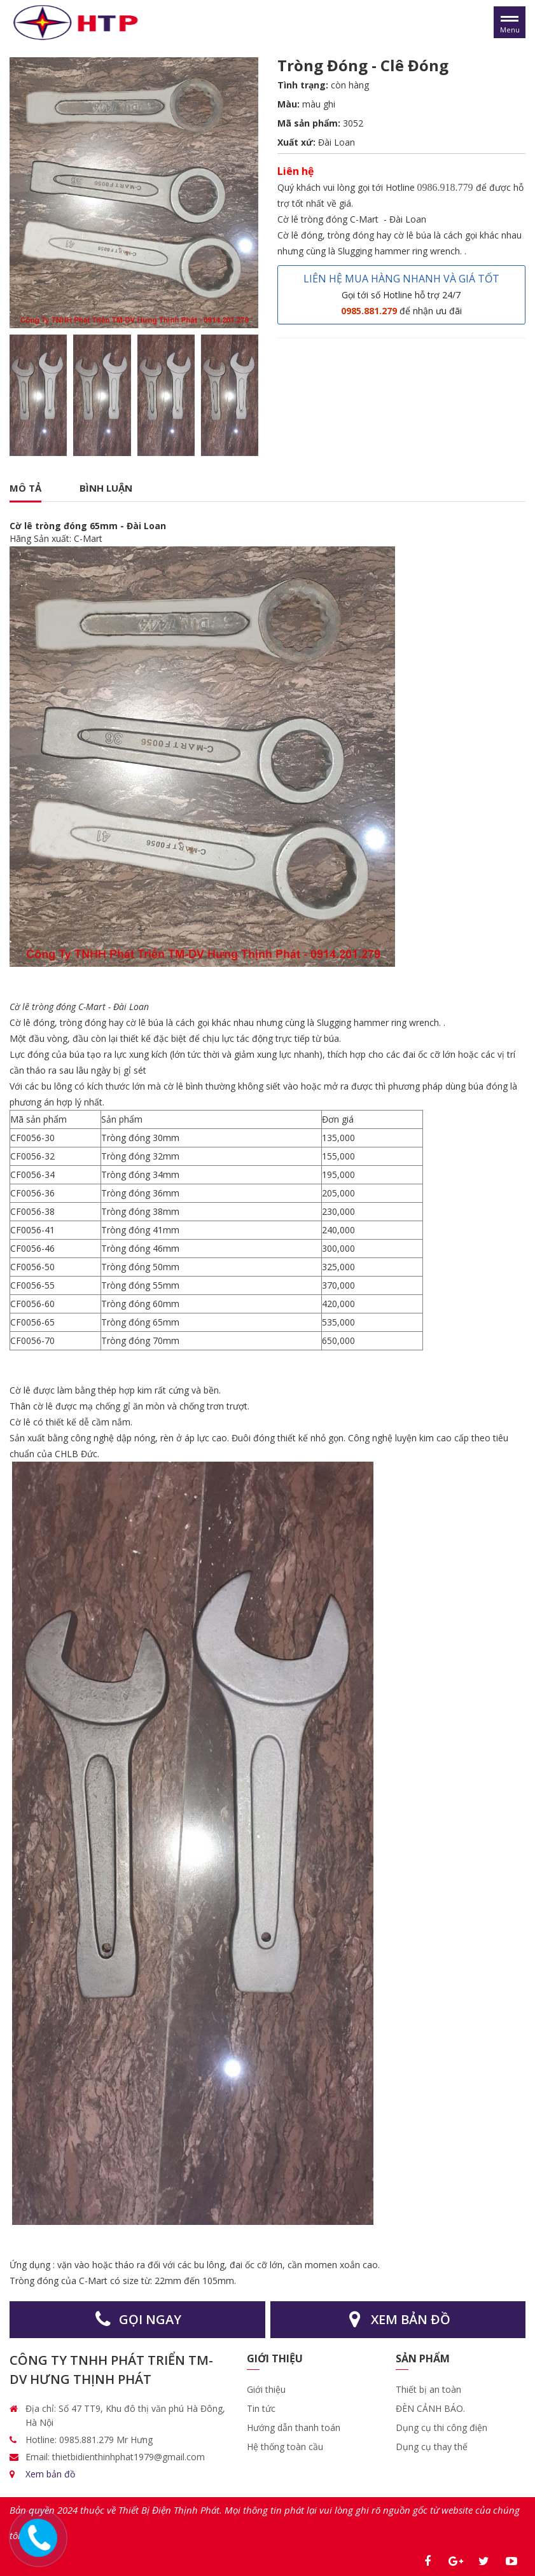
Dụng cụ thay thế (432, 2447)
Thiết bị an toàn (428, 2389)
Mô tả (25, 487)
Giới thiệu (267, 2389)
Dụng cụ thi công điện (441, 2427)
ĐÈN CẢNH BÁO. (430, 2408)
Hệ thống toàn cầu (285, 2447)
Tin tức (261, 2408)
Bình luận (106, 487)
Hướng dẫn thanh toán (293, 2427)
